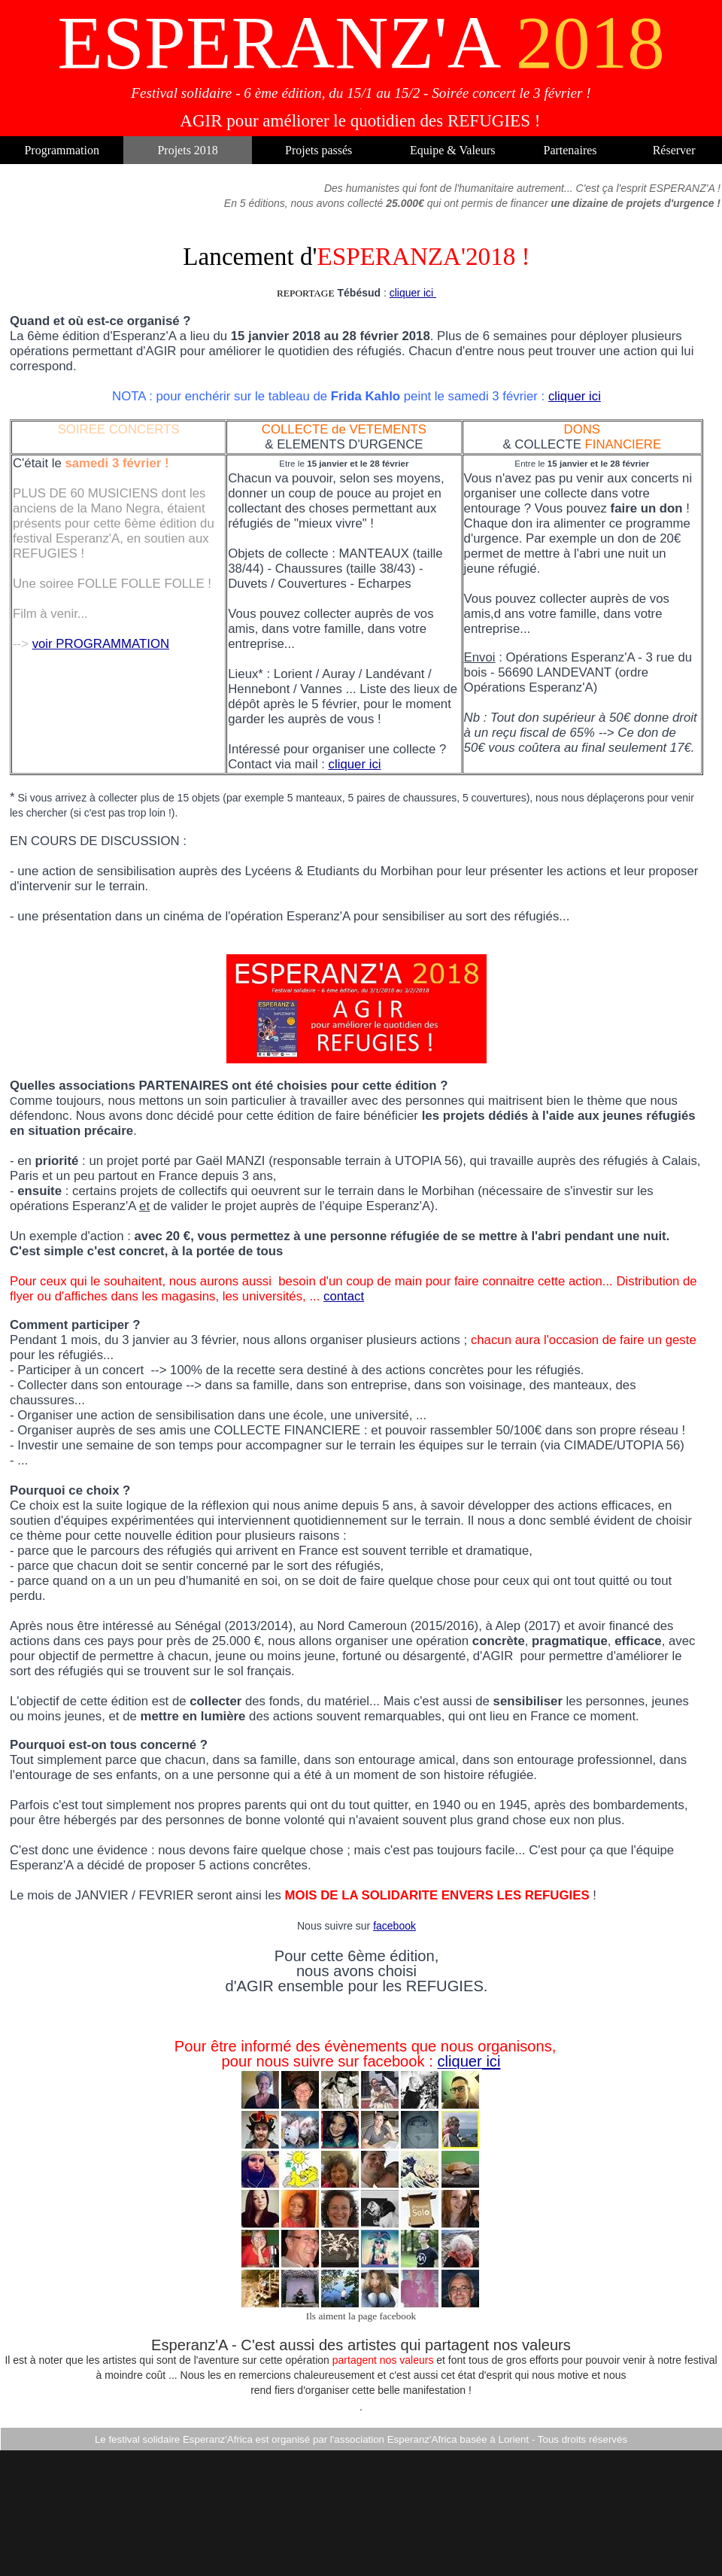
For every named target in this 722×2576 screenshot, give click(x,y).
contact (343, 1296)
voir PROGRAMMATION (100, 644)
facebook (394, 1926)
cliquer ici (413, 293)
